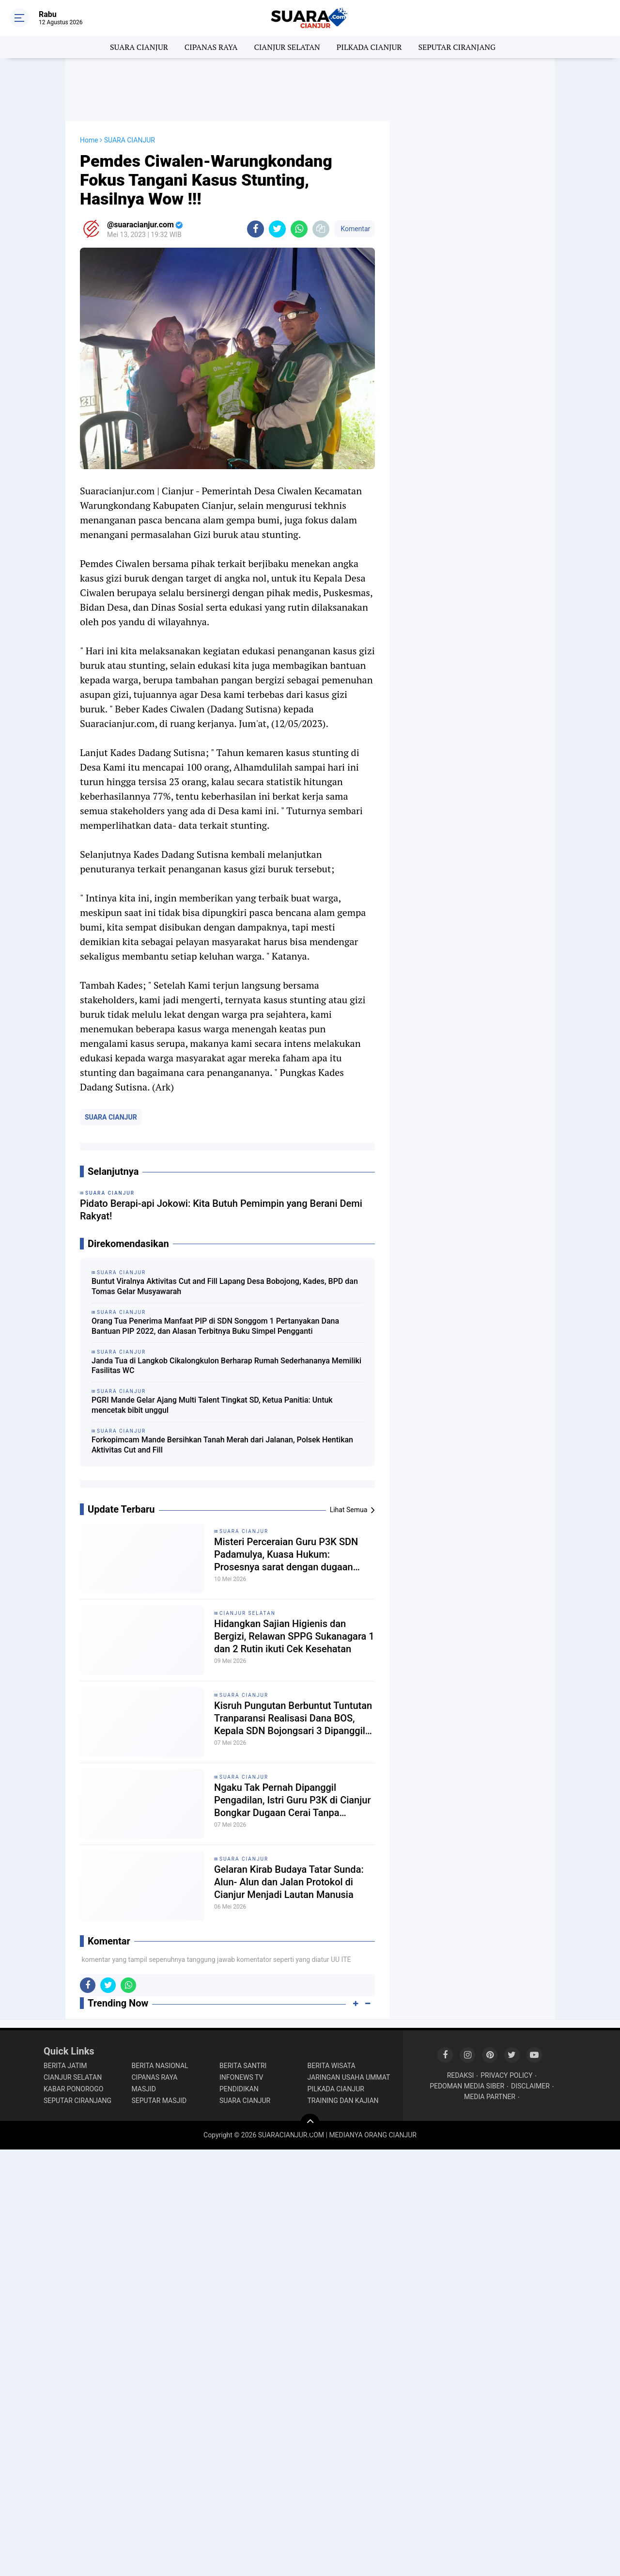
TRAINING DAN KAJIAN (343, 2100)
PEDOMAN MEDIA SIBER (467, 2086)
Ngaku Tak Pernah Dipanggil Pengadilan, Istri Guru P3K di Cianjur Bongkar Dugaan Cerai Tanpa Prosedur (292, 1800)
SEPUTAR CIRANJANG (457, 47)
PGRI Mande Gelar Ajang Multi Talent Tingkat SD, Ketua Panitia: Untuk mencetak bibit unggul (212, 1405)
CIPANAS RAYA (211, 47)
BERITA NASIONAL (160, 2066)
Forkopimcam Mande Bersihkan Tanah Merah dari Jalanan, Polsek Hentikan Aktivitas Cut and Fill (222, 1444)
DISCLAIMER (530, 2086)
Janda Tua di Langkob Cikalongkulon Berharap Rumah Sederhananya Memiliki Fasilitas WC (226, 1365)
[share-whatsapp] (299, 229)
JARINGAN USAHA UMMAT (349, 2077)
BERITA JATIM (65, 2066)
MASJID (144, 2089)
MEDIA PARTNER (489, 2097)
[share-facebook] (255, 229)
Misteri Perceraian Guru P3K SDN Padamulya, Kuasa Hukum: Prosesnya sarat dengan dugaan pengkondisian (286, 1554)
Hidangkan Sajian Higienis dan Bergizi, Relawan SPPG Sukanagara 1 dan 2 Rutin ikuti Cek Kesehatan (294, 1636)
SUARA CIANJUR (139, 47)
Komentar (354, 229)
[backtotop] (310, 2123)
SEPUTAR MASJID (159, 2100)
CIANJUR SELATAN (287, 47)
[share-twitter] (277, 229)
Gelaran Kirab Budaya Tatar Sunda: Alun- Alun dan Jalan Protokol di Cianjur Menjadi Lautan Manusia (289, 1882)
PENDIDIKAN (239, 2089)
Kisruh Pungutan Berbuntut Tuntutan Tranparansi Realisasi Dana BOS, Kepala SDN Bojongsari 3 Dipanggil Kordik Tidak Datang (293, 1718)
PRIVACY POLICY (506, 2075)
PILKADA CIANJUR (369, 47)
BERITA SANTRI (242, 2066)
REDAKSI (460, 2075)
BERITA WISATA (332, 2066)
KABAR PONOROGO (73, 2089)
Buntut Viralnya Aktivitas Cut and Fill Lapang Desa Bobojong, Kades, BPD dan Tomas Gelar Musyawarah (225, 1286)
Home (89, 140)
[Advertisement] (310, 89)
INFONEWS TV (241, 2077)
